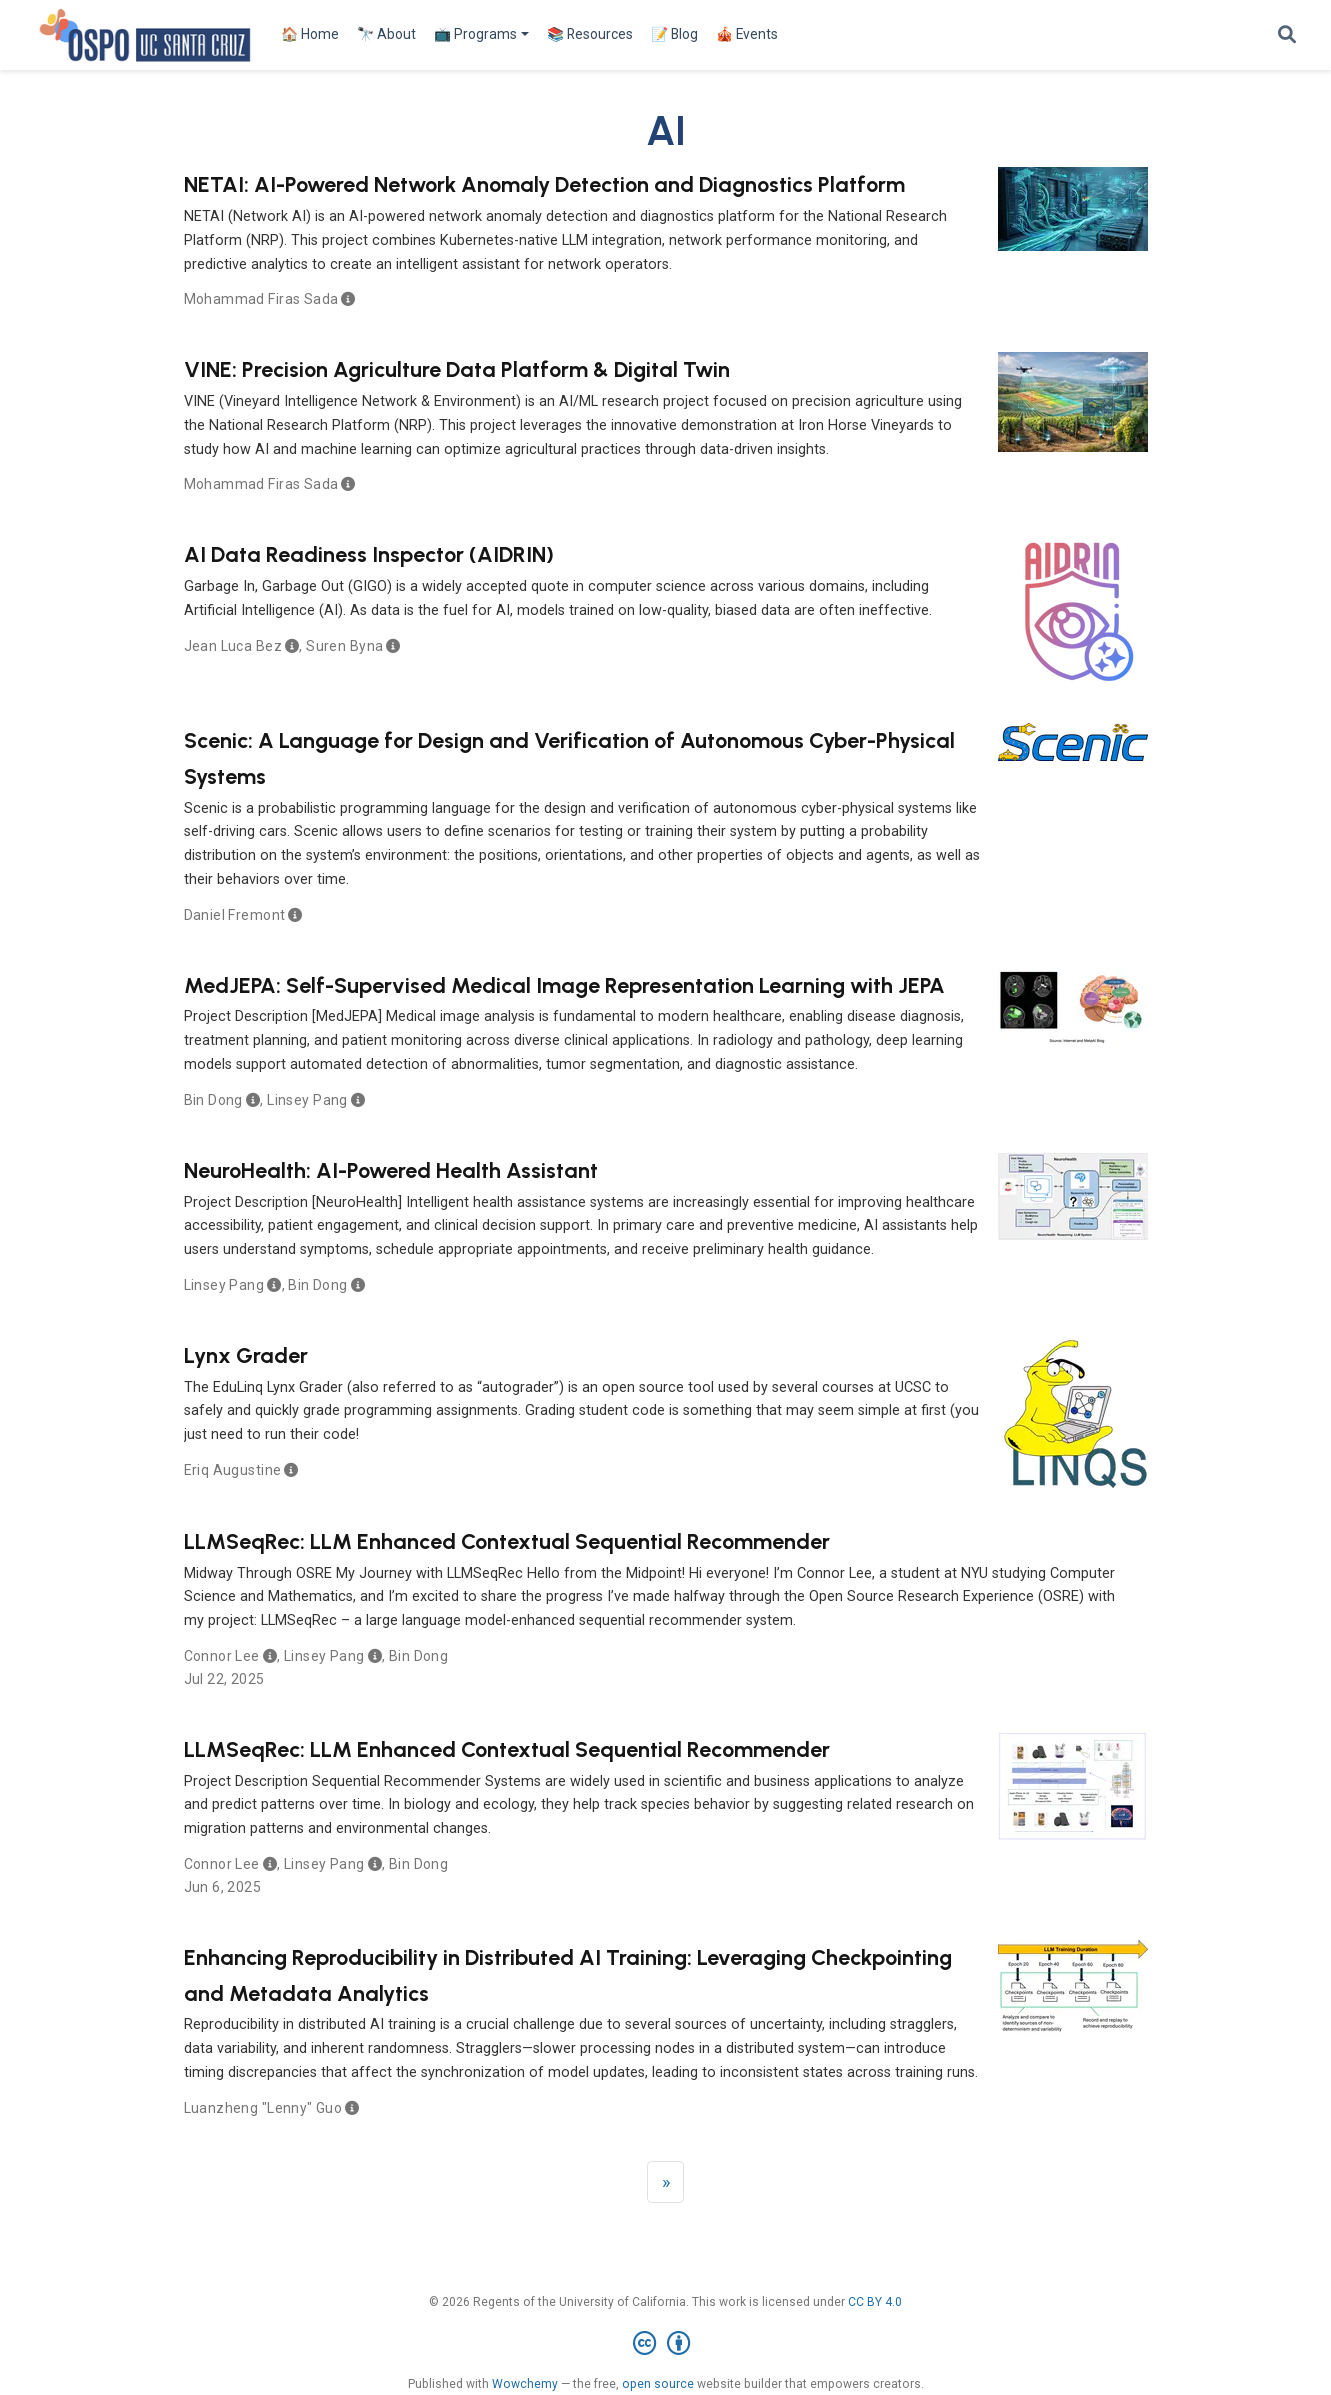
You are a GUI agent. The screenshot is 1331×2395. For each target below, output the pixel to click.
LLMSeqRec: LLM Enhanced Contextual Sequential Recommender (507, 1541)
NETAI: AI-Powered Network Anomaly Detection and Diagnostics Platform (544, 184)
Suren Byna (344, 646)
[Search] (1287, 35)
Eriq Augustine (233, 1470)
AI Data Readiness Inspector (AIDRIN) (369, 554)
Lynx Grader (246, 1355)
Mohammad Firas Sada (261, 299)
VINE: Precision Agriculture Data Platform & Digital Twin (457, 369)
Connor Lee (222, 1656)
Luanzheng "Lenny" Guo (263, 2108)
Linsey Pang (307, 1100)
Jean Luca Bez (233, 646)
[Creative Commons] (665, 2344)
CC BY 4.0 (875, 2302)
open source (658, 2384)
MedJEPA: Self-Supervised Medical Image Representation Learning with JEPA (564, 985)
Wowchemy (525, 2384)
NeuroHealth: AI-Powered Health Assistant (391, 1170)
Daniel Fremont (235, 915)
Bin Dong (213, 1100)
